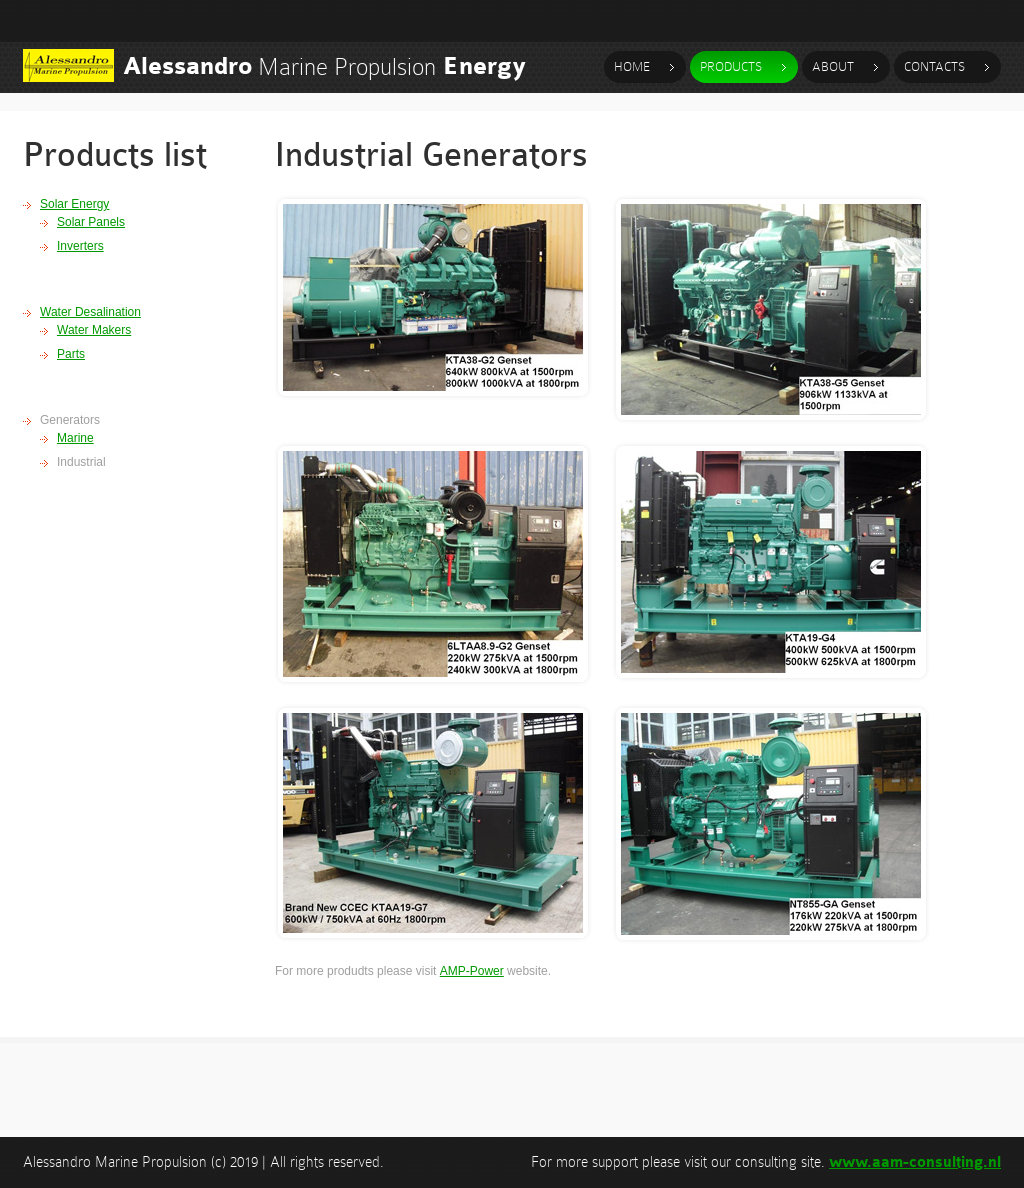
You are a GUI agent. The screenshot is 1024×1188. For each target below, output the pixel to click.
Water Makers (94, 330)
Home (632, 66)
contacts (934, 66)
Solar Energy (74, 204)
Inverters (80, 246)
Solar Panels (91, 222)
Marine (75, 438)
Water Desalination (90, 312)
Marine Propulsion (324, 66)
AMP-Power (472, 971)
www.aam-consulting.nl (915, 1162)
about (833, 66)
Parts (71, 354)
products (731, 66)
